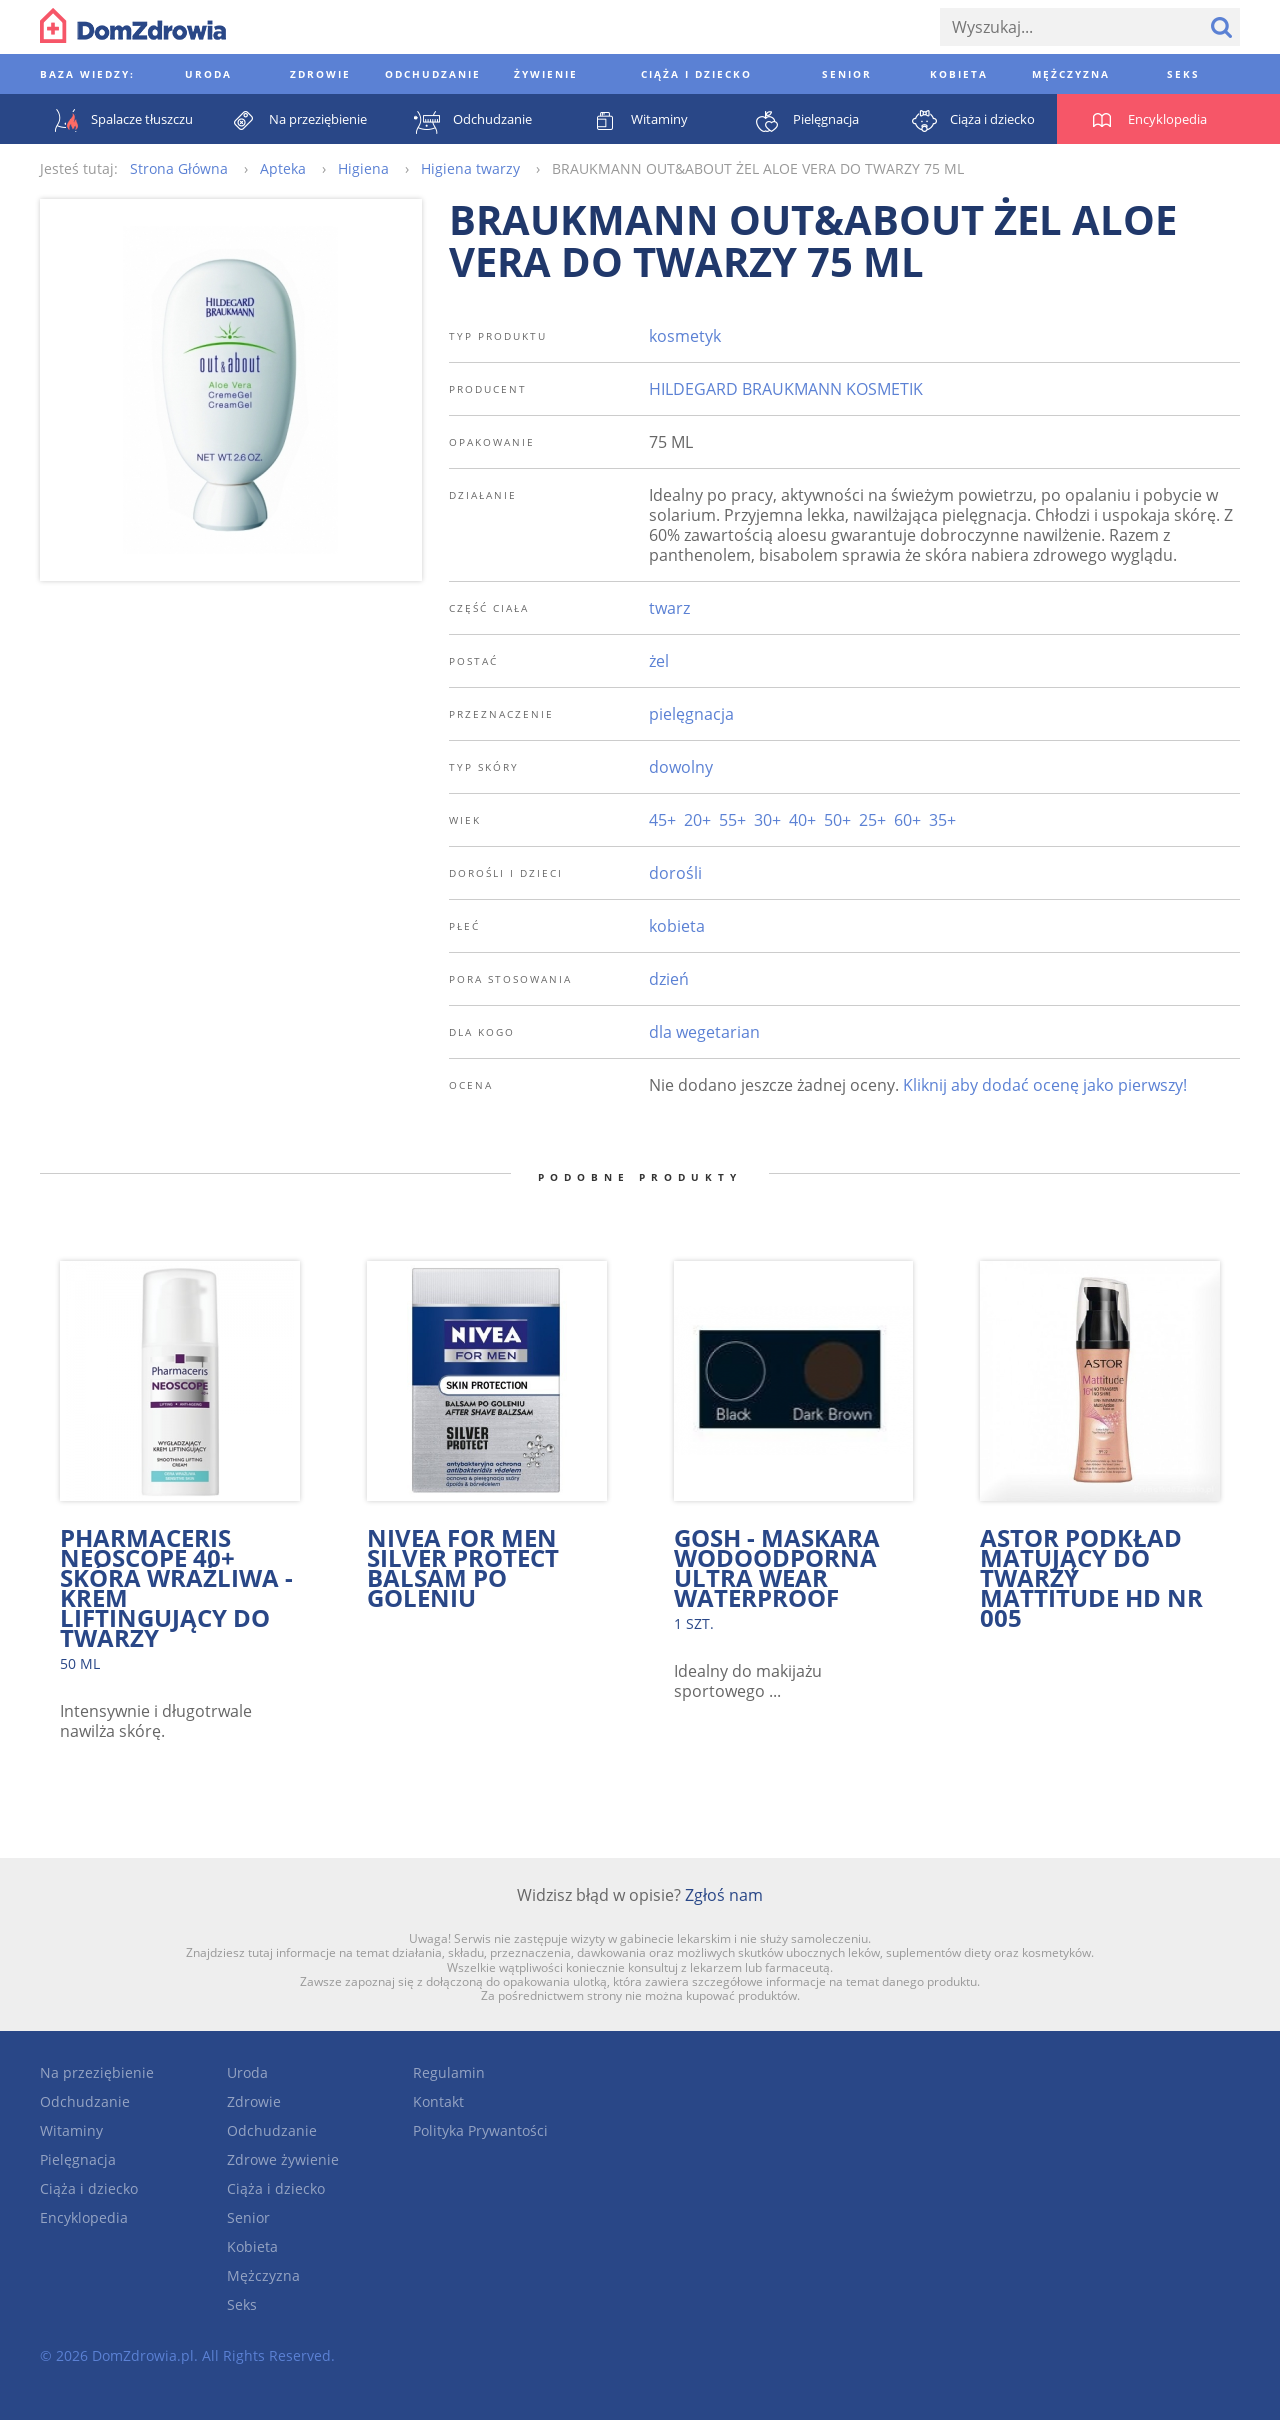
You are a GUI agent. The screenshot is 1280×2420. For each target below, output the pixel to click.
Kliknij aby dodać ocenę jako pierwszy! (1045, 1085)
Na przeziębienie (97, 2072)
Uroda (247, 2072)
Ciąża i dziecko (89, 2188)
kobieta (677, 926)
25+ (872, 820)
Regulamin (449, 2072)
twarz (669, 608)
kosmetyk (685, 336)
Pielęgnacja (78, 2159)
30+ (767, 820)
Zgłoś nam (724, 1895)
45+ (662, 820)
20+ (697, 820)
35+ (942, 820)
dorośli (675, 873)
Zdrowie (254, 2101)
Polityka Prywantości (480, 2130)
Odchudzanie (85, 2101)
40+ (802, 820)
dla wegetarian (704, 1032)
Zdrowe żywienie (283, 2159)
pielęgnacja (691, 714)
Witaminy (71, 2130)
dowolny (681, 767)
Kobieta (252, 2246)
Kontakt (438, 2101)
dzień (669, 979)
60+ (907, 820)
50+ (837, 820)
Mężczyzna (263, 2275)
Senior (248, 2217)
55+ (732, 820)
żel (659, 661)
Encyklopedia (84, 2217)
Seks (242, 2304)
